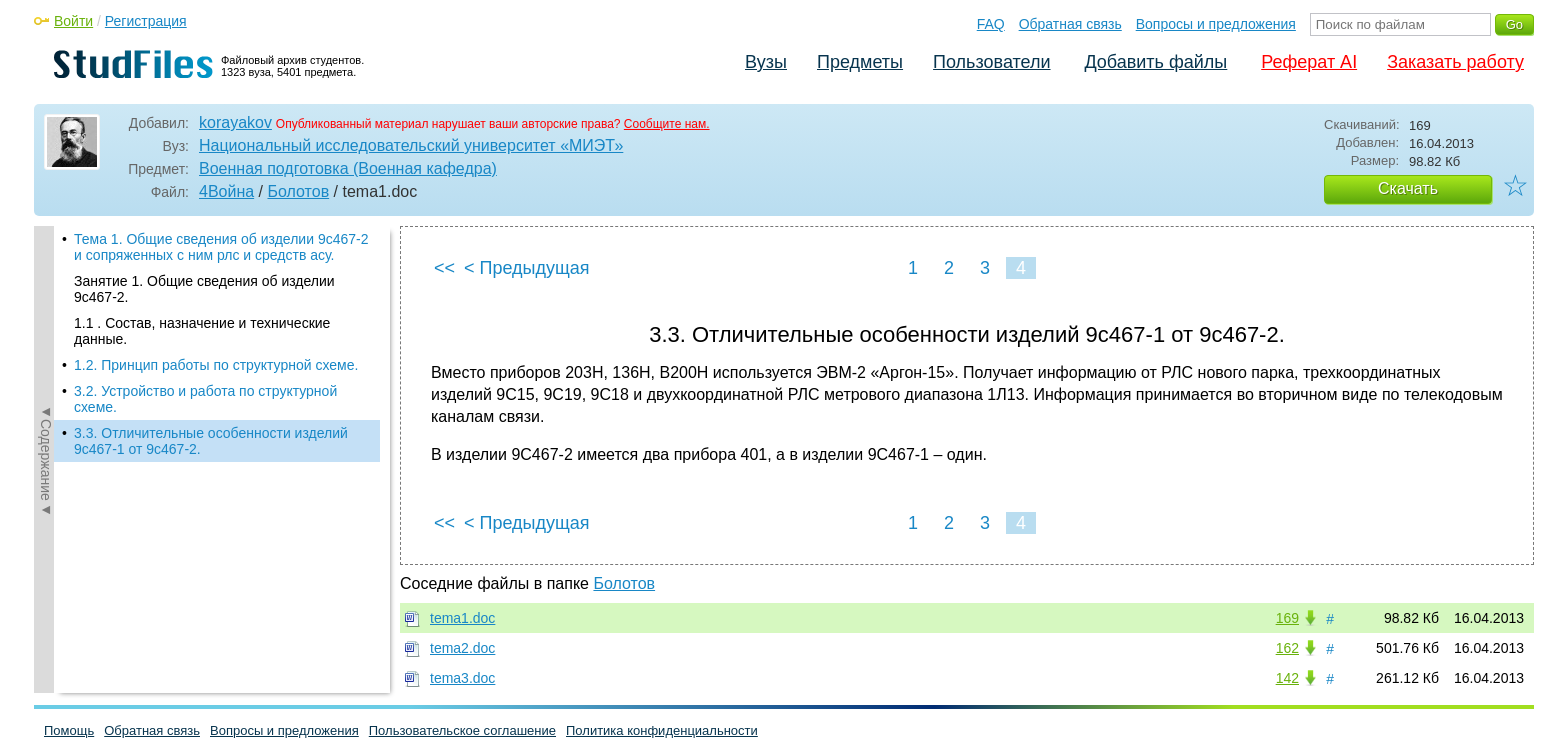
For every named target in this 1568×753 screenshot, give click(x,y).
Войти (73, 21)
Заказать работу (1455, 62)
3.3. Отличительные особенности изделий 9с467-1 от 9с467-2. (211, 441)
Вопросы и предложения (1216, 24)
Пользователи (991, 62)
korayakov (235, 122)
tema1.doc (462, 618)
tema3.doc (462, 678)
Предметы (860, 62)
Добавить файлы (1155, 62)
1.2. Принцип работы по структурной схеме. (216, 365)
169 (1287, 618)
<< (444, 268)
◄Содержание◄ (46, 443)
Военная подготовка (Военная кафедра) (348, 168)
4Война (226, 191)
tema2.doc (462, 648)
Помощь (69, 730)
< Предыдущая (527, 268)
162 (1287, 648)
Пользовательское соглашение (462, 730)
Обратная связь (1070, 24)
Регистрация (146, 21)
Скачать (1408, 188)
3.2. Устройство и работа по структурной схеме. (205, 399)
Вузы (766, 62)
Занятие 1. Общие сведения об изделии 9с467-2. (204, 289)
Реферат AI (1309, 62)
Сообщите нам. (667, 124)
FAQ (991, 24)
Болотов (298, 191)
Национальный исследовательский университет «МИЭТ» (411, 145)
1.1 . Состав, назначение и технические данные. (202, 331)
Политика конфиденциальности (662, 730)
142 (1287, 678)
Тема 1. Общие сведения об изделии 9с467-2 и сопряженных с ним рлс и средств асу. (221, 247)
